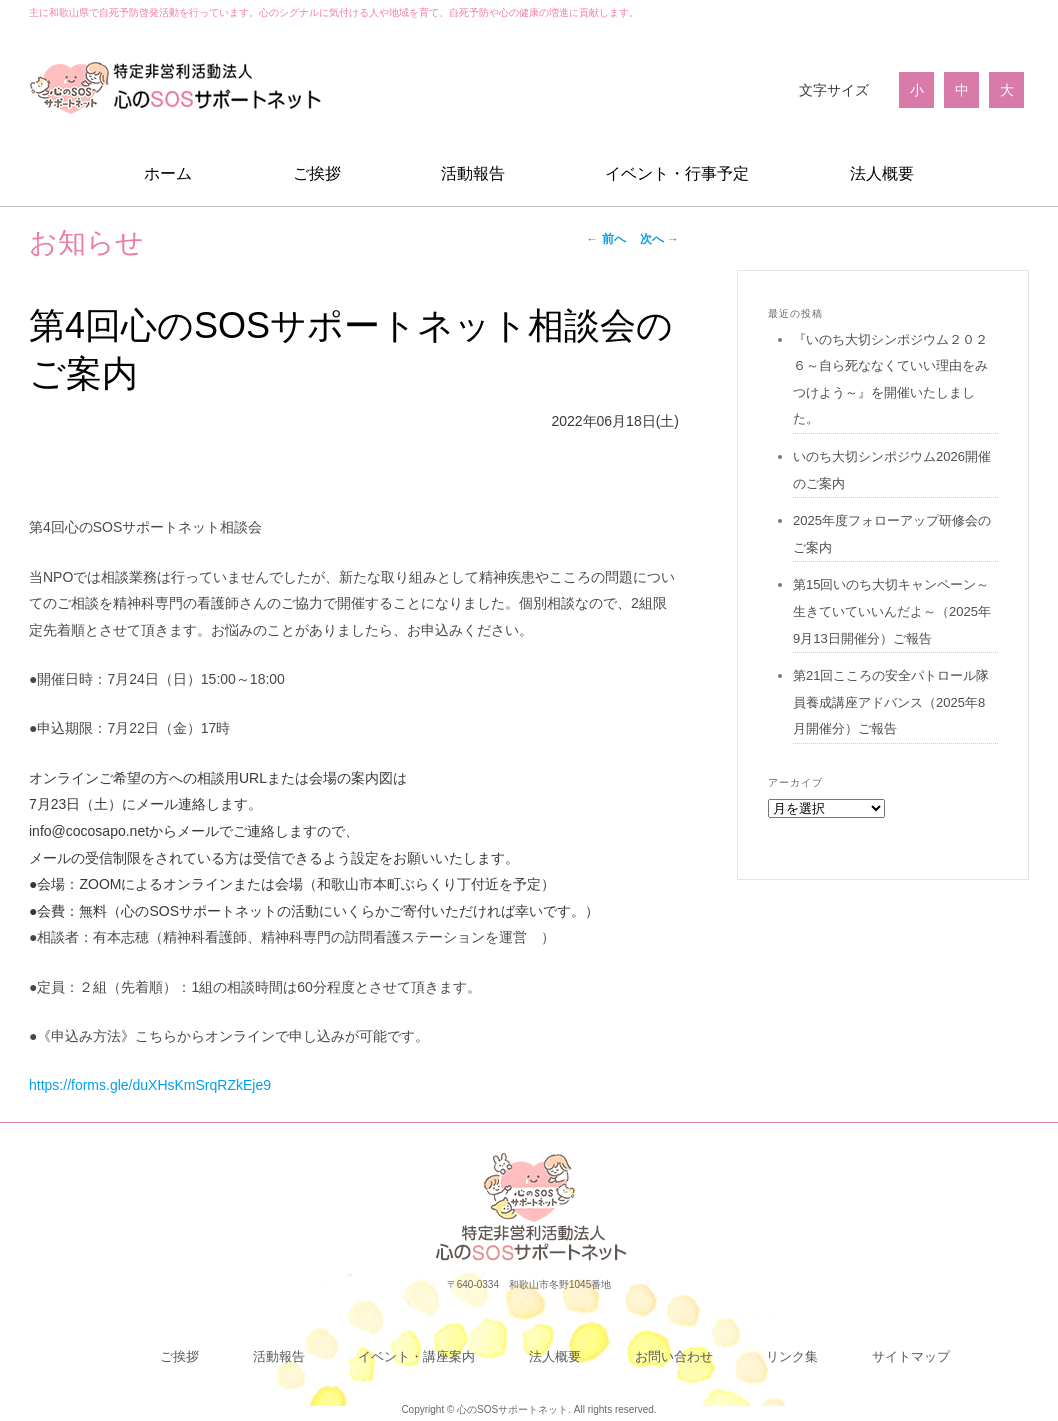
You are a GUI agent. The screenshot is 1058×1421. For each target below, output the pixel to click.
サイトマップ (911, 1356)
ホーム (168, 173)
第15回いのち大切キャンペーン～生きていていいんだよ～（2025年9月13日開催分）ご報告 (892, 611)
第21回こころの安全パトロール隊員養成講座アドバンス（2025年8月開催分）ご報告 (891, 702)
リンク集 (792, 1356)
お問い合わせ (674, 1356)
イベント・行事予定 (677, 173)
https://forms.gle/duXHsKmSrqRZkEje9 (150, 1085)
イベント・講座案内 (416, 1356)
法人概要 (882, 173)
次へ (659, 239)
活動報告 (473, 173)
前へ (605, 239)
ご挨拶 (317, 173)
